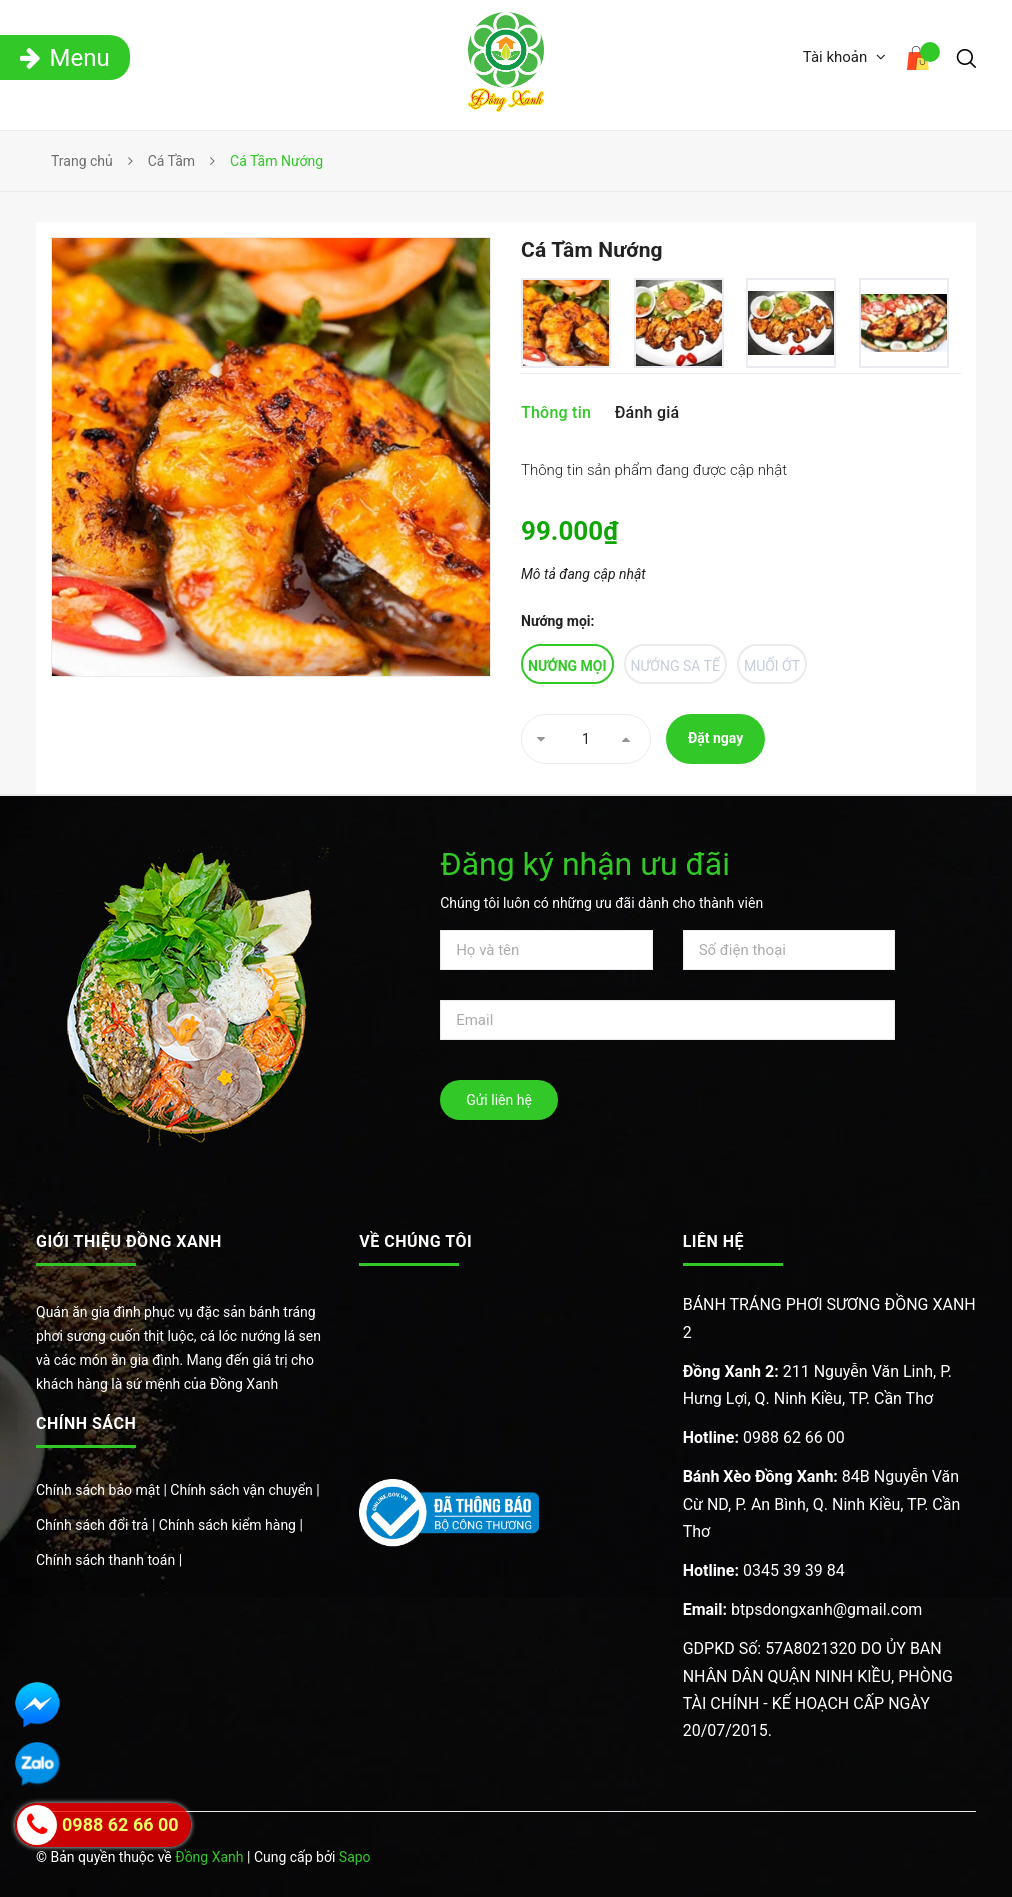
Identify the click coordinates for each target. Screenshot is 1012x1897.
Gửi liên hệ (499, 1100)
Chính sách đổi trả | (97, 1525)
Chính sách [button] (86, 1423)
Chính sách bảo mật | (103, 1490)
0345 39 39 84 (764, 1570)
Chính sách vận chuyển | (244, 1490)
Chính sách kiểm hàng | (231, 1525)
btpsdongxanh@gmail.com (803, 1609)
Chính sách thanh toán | (109, 1560)
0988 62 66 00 (764, 1437)
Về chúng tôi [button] (415, 1241)
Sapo (355, 1857)
